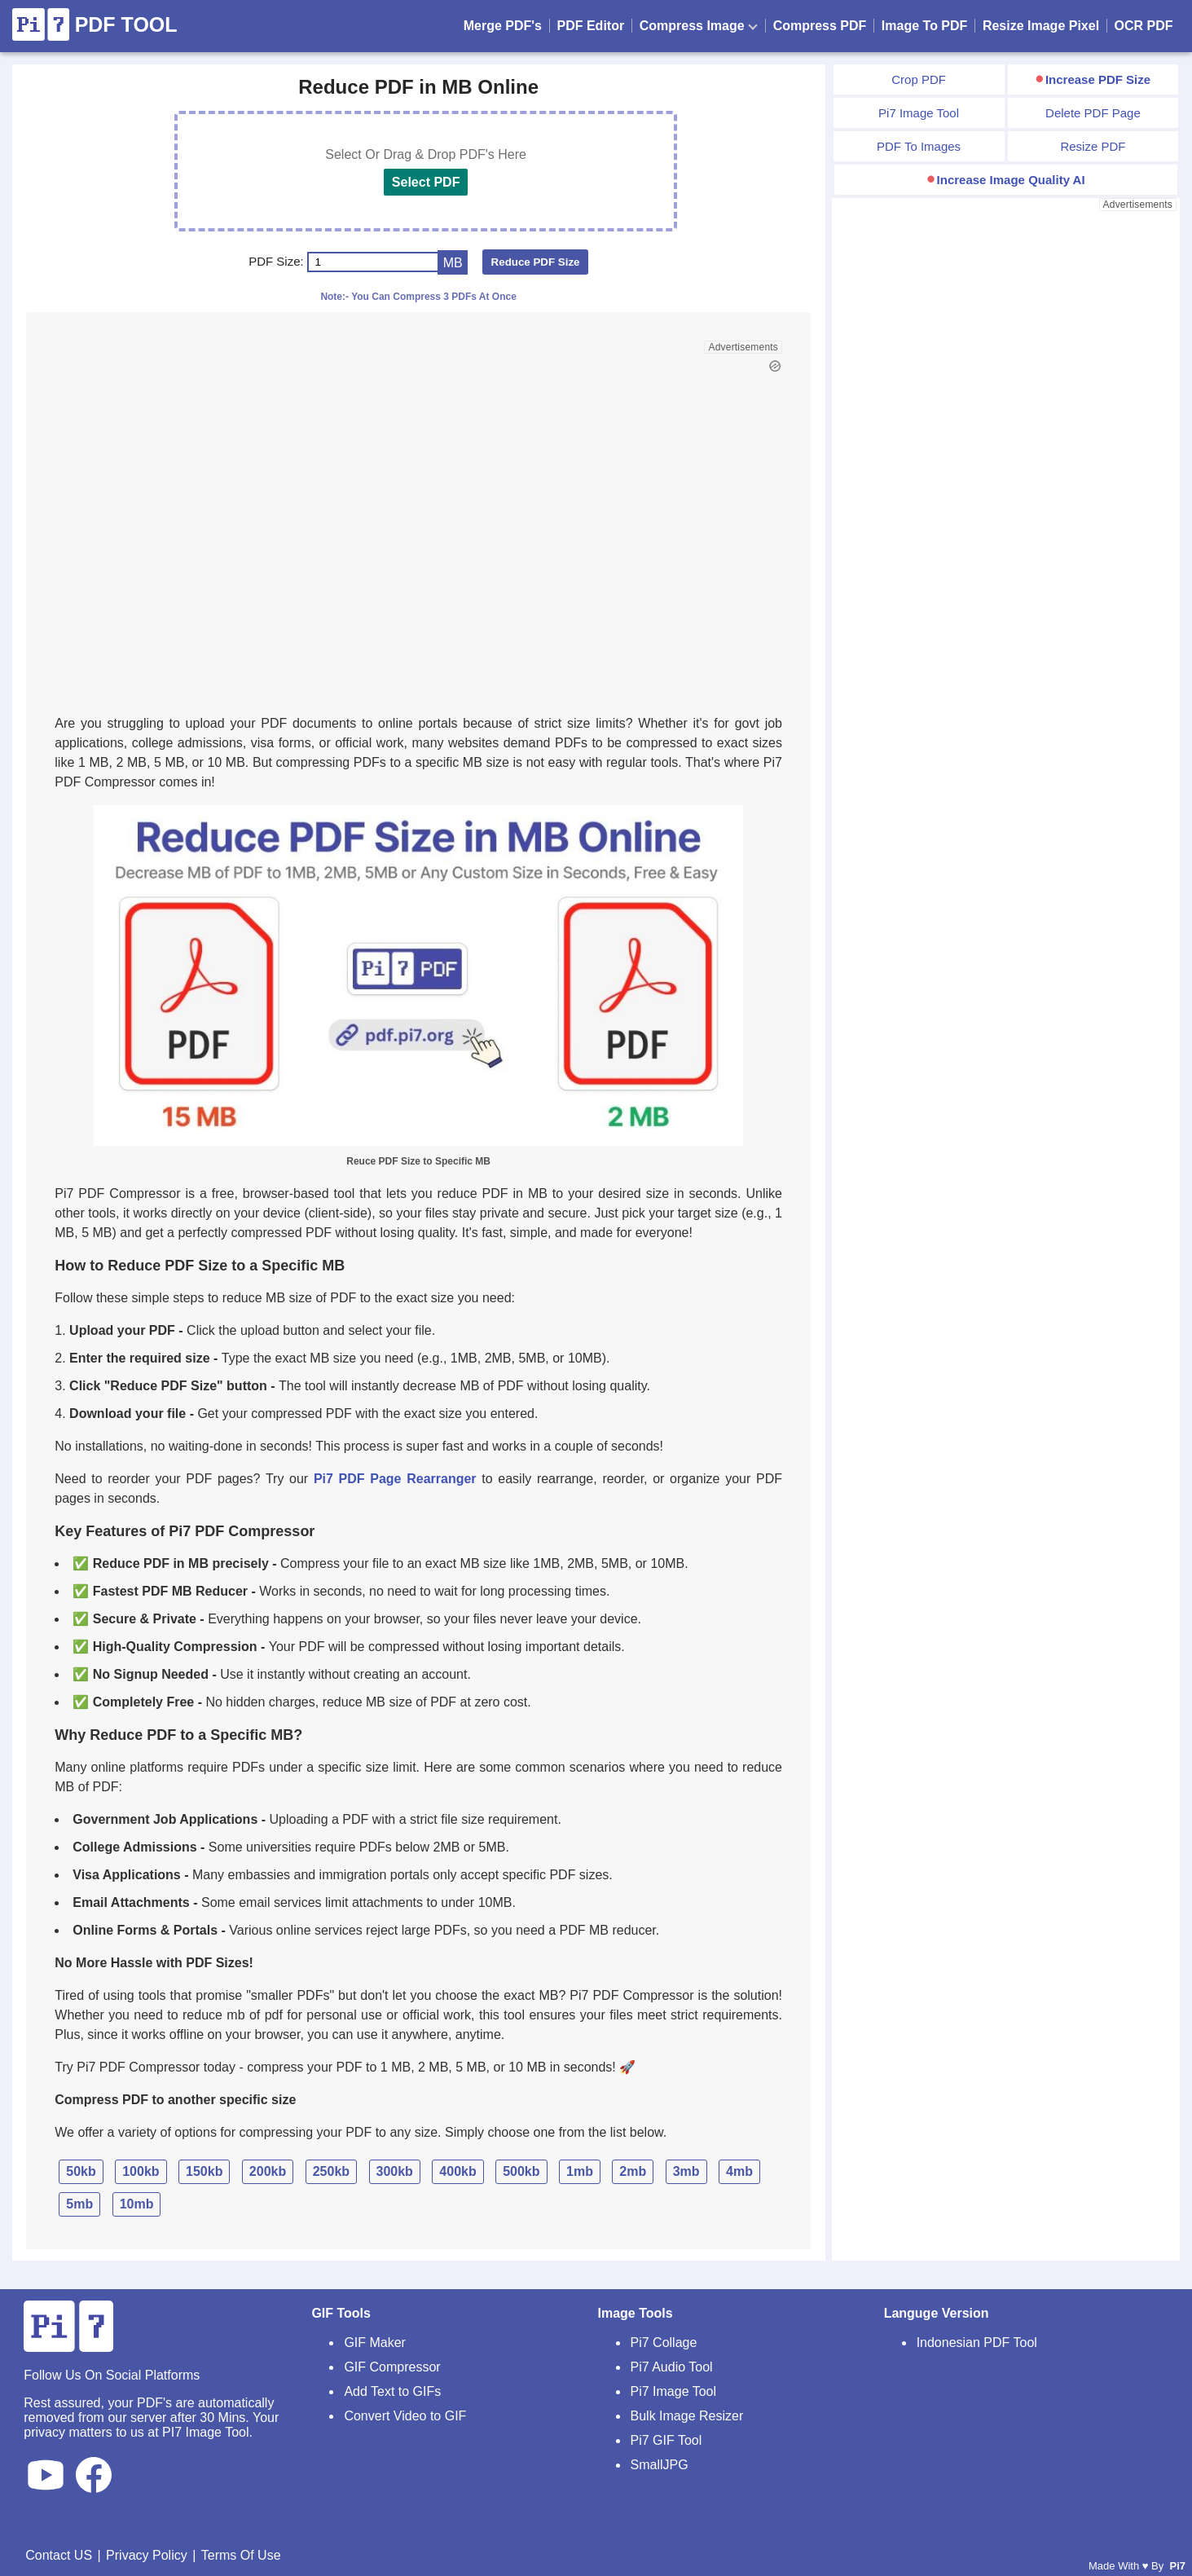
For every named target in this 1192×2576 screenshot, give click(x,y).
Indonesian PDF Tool (977, 2342)
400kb (457, 2171)
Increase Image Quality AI (1011, 180)
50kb (80, 2171)
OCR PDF (1144, 26)
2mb (632, 2171)
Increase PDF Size (1097, 79)
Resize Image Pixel (1041, 26)
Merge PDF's (503, 26)
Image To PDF (925, 26)
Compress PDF (820, 26)
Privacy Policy (146, 2555)
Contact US (58, 2555)
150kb (204, 2171)
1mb (579, 2171)
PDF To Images (919, 146)
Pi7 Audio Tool (672, 2367)
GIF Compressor (392, 2367)
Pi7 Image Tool (918, 113)
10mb (137, 2204)
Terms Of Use (241, 2555)
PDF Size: (276, 261)
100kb (140, 2171)
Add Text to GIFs (392, 2391)
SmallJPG (659, 2465)
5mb (79, 2204)
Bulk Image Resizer (687, 2416)
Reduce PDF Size (535, 262)
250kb (331, 2171)
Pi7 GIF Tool (666, 2440)
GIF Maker (375, 2342)
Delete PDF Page (1093, 113)
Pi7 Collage (664, 2342)
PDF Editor (591, 26)
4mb (739, 2171)
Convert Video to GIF (405, 2416)
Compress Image (699, 26)
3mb (686, 2171)
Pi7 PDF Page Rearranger (395, 1479)
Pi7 (1177, 2566)
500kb (521, 2171)
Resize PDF (1092, 146)
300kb (394, 2171)
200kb (267, 2171)
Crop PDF (918, 79)
